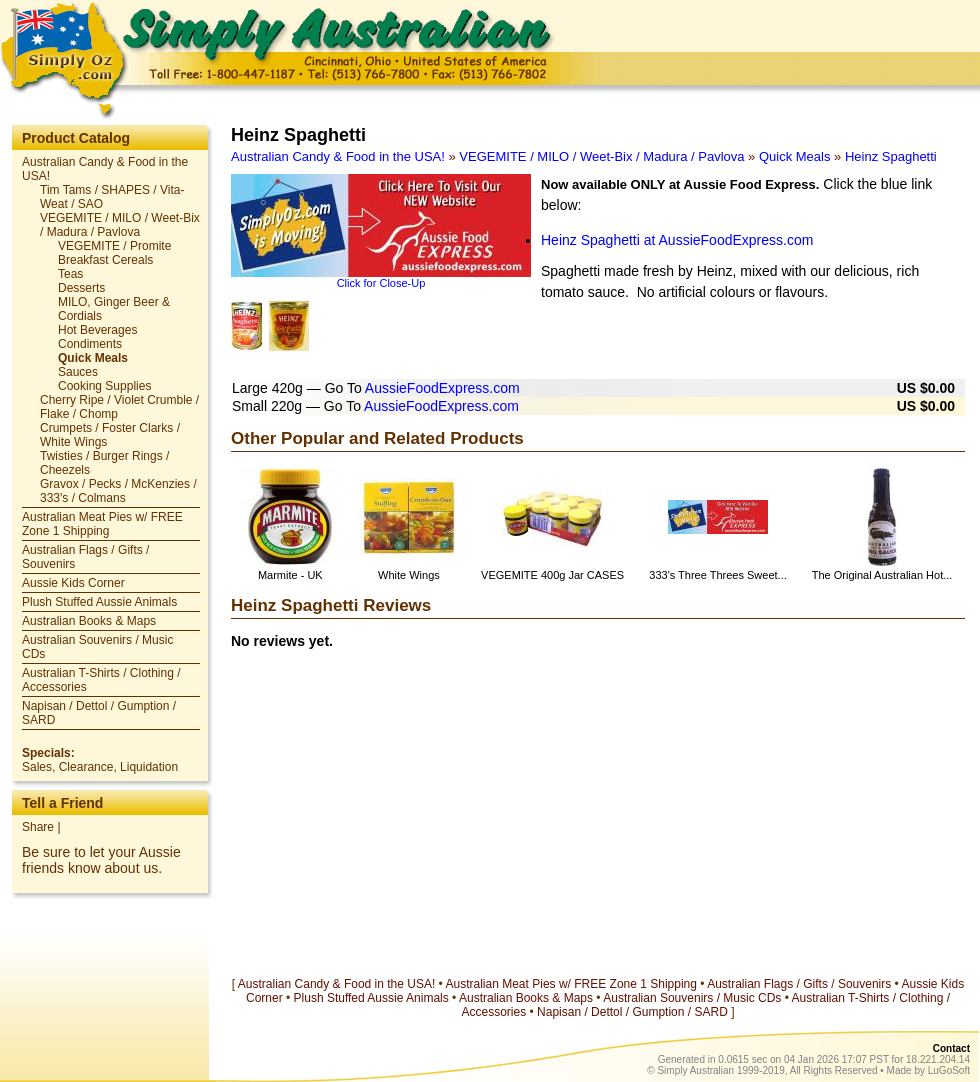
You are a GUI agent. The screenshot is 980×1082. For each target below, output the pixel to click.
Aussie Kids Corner (73, 583)
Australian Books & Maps (89, 621)
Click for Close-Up (381, 283)
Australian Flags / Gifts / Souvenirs (799, 984)
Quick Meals (93, 358)
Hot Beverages (97, 330)
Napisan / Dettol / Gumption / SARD (632, 1012)
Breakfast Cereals (105, 260)
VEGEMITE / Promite (114, 246)
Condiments (90, 344)
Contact (951, 1048)
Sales (37, 767)
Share (38, 827)
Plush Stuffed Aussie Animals (99, 602)
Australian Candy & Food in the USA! (338, 156)
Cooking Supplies (104, 386)
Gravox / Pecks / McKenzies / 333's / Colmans (118, 491)
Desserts (81, 288)
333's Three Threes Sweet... (717, 575)
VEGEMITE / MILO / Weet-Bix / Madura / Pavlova (120, 225)
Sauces (78, 372)
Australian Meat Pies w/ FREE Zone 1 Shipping (102, 524)
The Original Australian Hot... (882, 575)
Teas (70, 274)
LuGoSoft (949, 1070)
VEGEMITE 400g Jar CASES (552, 575)
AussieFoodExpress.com (442, 388)
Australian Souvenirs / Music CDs (692, 998)
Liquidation (149, 767)
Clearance (86, 767)
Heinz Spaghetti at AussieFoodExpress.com (677, 240)
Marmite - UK (290, 575)
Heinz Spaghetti (891, 156)
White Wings (409, 575)
